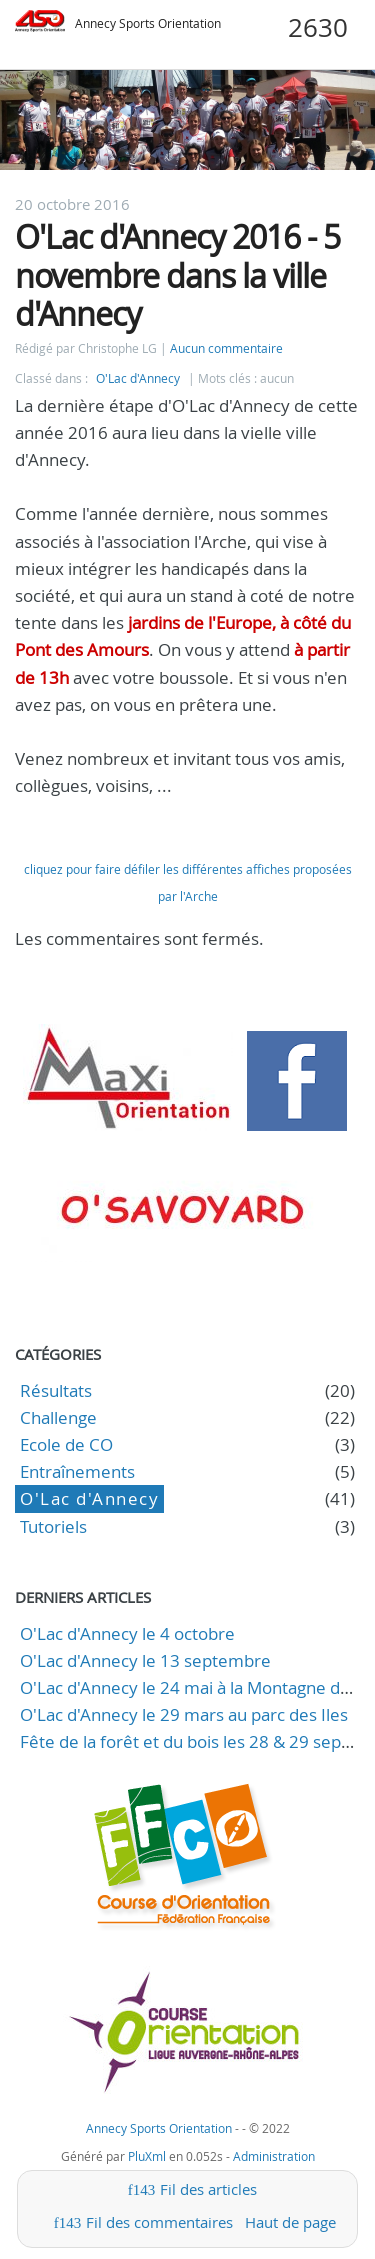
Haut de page (290, 2222)
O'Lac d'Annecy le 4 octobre (127, 1633)
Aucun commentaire (226, 348)
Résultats (56, 1390)
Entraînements (77, 1471)
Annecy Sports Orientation (148, 23)
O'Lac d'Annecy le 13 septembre (145, 1660)
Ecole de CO (66, 1444)
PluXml (147, 2156)
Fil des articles (208, 2189)
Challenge (58, 1417)
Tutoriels (53, 1526)
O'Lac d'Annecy (138, 378)
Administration (274, 2156)
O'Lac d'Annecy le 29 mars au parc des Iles (184, 1714)
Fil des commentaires (159, 2222)
